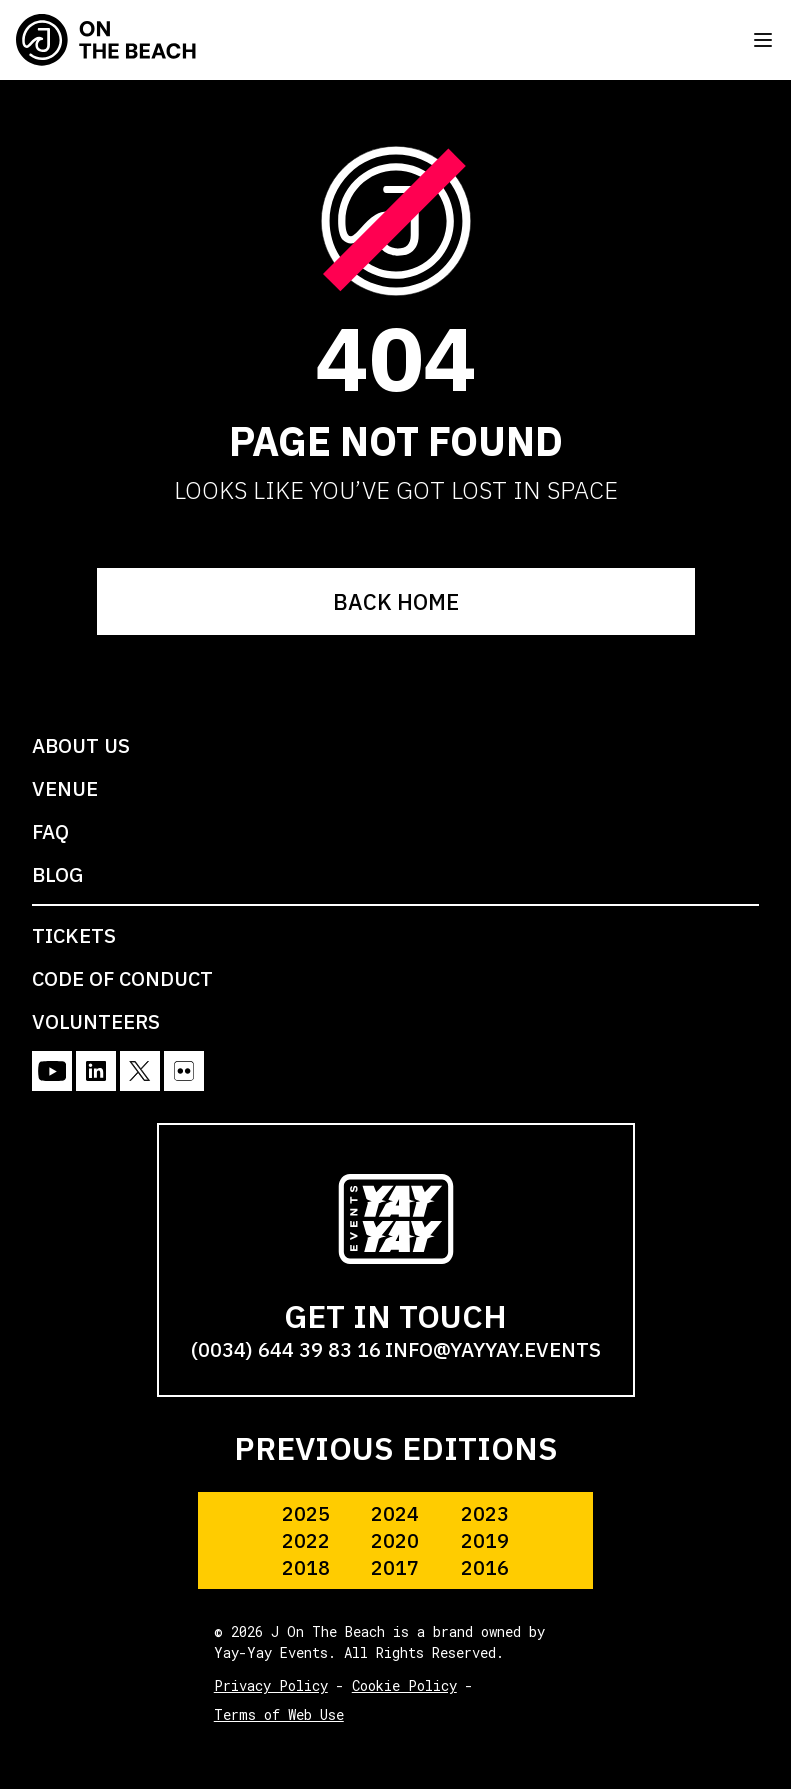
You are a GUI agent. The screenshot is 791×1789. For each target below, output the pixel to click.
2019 (485, 1540)
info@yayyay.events (493, 1349)
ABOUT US (81, 745)
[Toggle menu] (763, 40)
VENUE (65, 788)
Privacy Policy (271, 1685)
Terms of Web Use (279, 1714)
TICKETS (74, 935)
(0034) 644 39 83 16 (286, 1349)
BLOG (57, 874)
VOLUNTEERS (96, 1021)
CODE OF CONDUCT (122, 978)
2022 (306, 1540)
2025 (306, 1513)
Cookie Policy (404, 1685)
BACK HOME (396, 601)
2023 (485, 1513)
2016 (485, 1567)
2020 (395, 1540)
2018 (306, 1567)
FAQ (50, 831)
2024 (395, 1513)
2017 (395, 1567)
